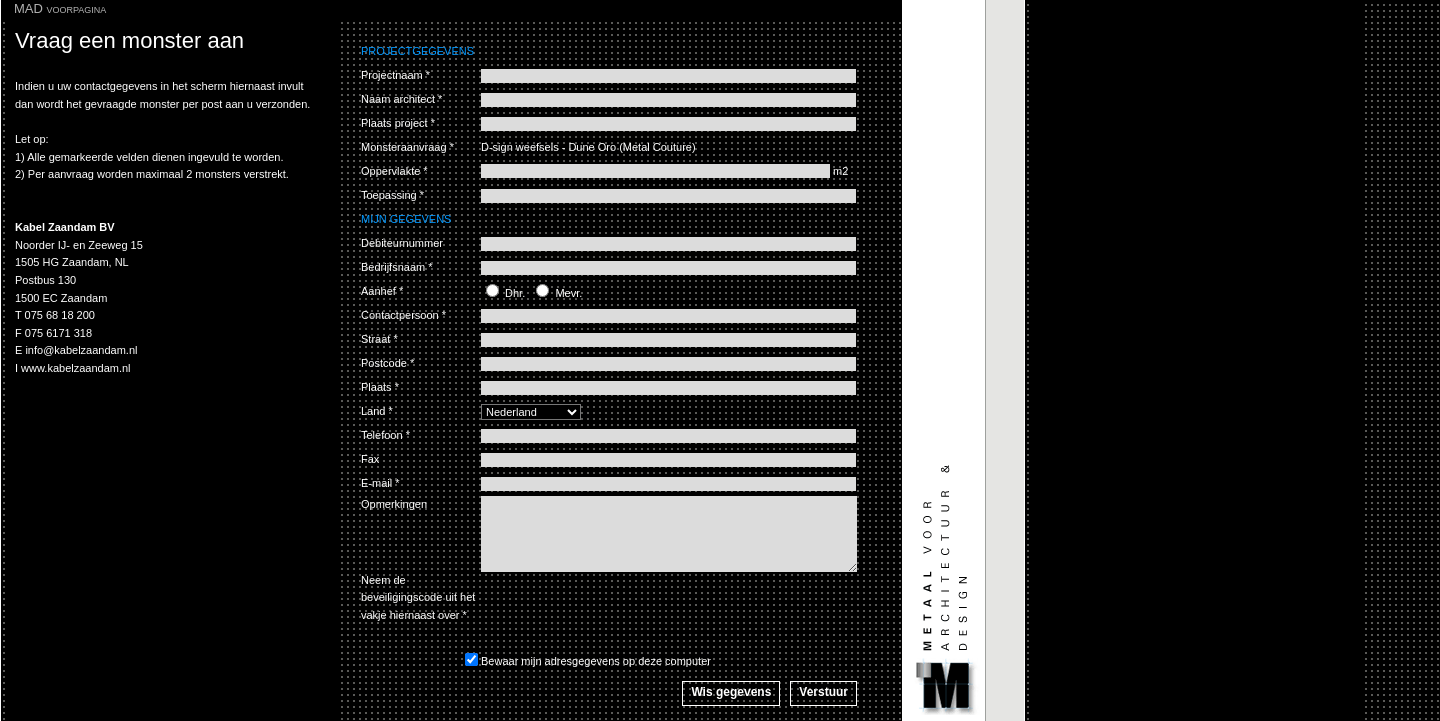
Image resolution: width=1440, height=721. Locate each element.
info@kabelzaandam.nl (81, 350)
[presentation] (633, 611)
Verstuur (823, 692)
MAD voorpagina (60, 8)
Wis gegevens (731, 692)
